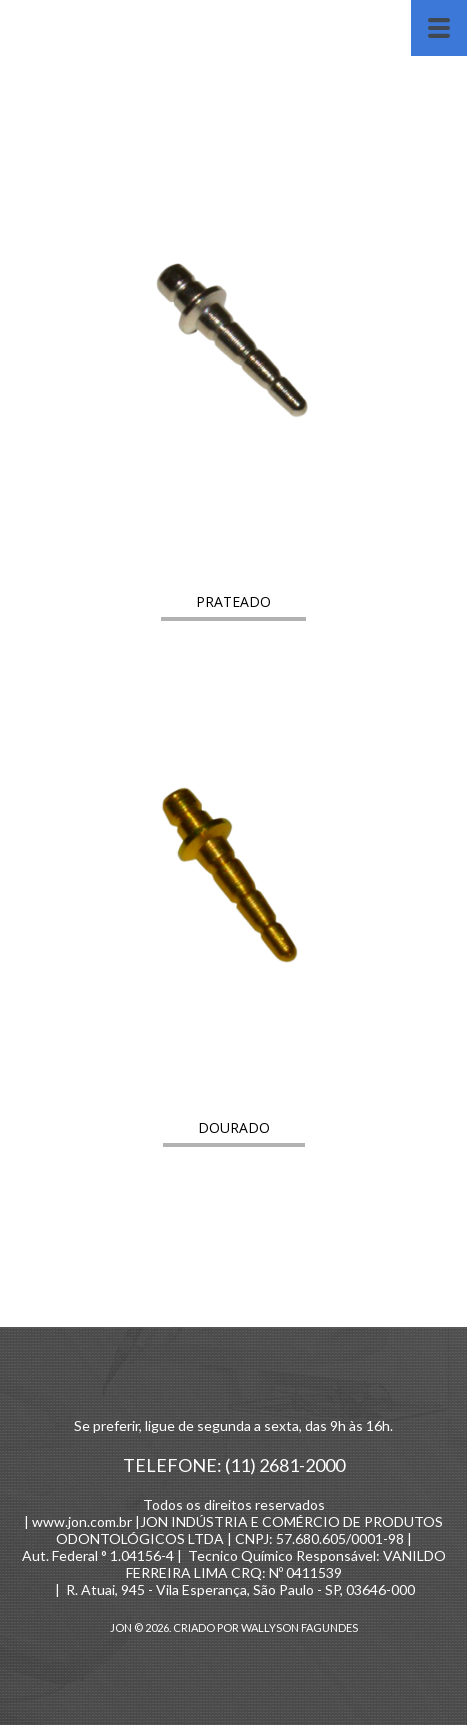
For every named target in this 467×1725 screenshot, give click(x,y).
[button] (233, 601)
